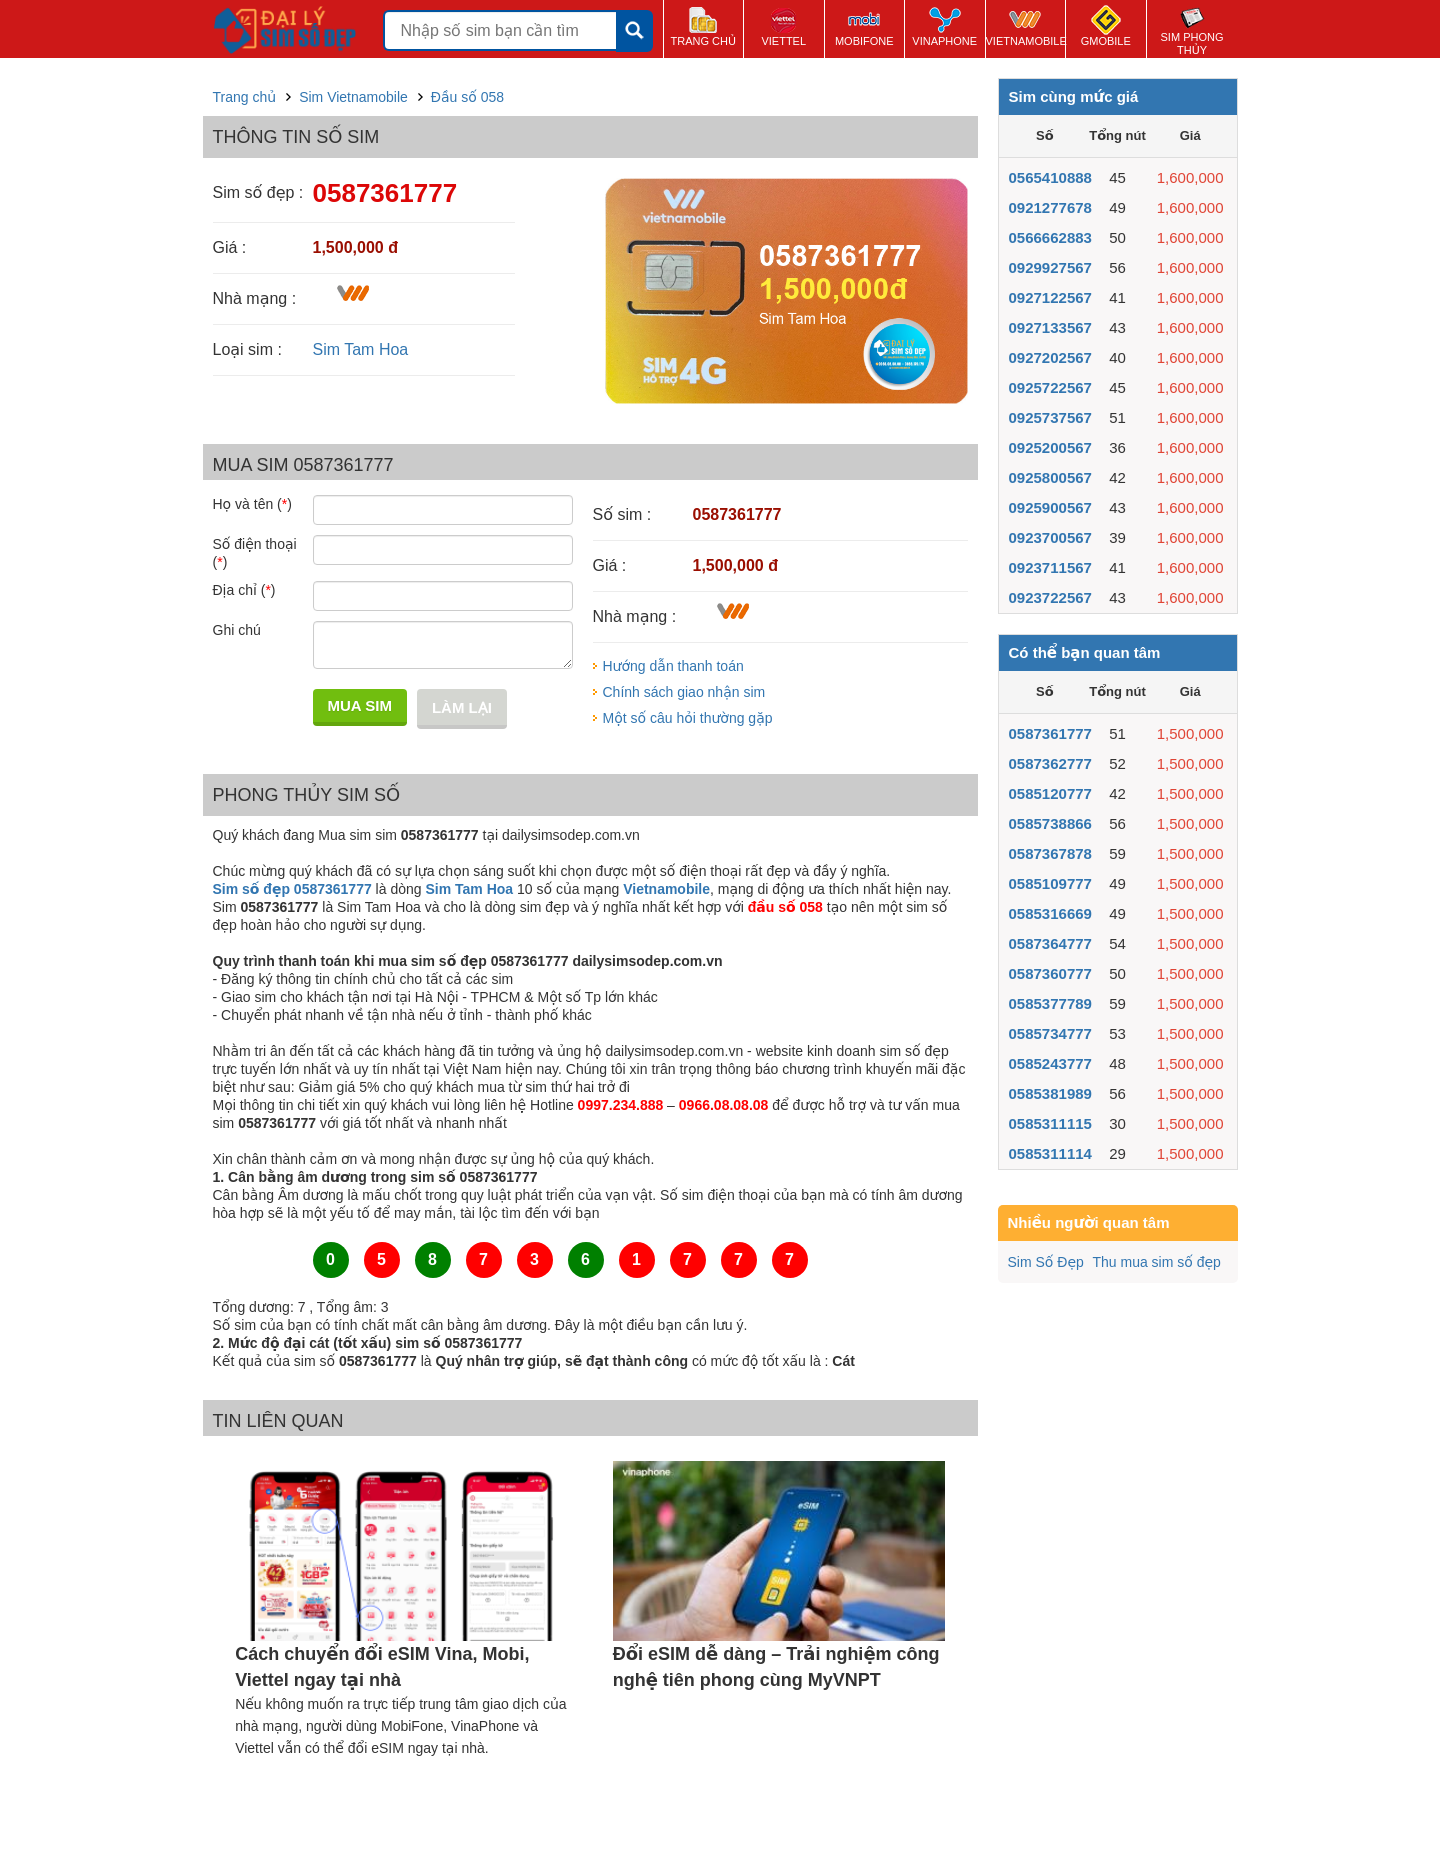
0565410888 (1050, 177)
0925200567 (1050, 447)
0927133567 (1050, 327)
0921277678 (1050, 207)
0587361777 (1050, 733)
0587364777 (1050, 943)
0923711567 (1050, 567)
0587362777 (1050, 763)
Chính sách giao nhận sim (684, 692)
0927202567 (1050, 357)
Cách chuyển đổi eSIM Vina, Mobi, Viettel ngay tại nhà (382, 1667)
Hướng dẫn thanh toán (673, 666)
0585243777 (1050, 1063)
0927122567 (1050, 297)
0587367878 (1050, 853)
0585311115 (1050, 1123)
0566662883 (1050, 237)
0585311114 (1050, 1153)
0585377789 (1050, 1003)
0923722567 (1050, 597)
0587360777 (1050, 973)
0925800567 (1050, 477)
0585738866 (1050, 823)
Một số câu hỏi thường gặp (688, 718)
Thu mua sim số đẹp (1156, 1262)
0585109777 (1050, 883)
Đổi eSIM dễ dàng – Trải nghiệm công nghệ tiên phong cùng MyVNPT (776, 1667)
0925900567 (1050, 507)
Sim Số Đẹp (1046, 1262)
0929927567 (1050, 267)
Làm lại (462, 707)
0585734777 (1050, 1033)
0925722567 (1050, 387)
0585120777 (1050, 793)
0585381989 (1050, 1093)
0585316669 (1050, 913)
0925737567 (1050, 417)
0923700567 (1050, 537)
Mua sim (360, 705)
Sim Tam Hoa (361, 349)
